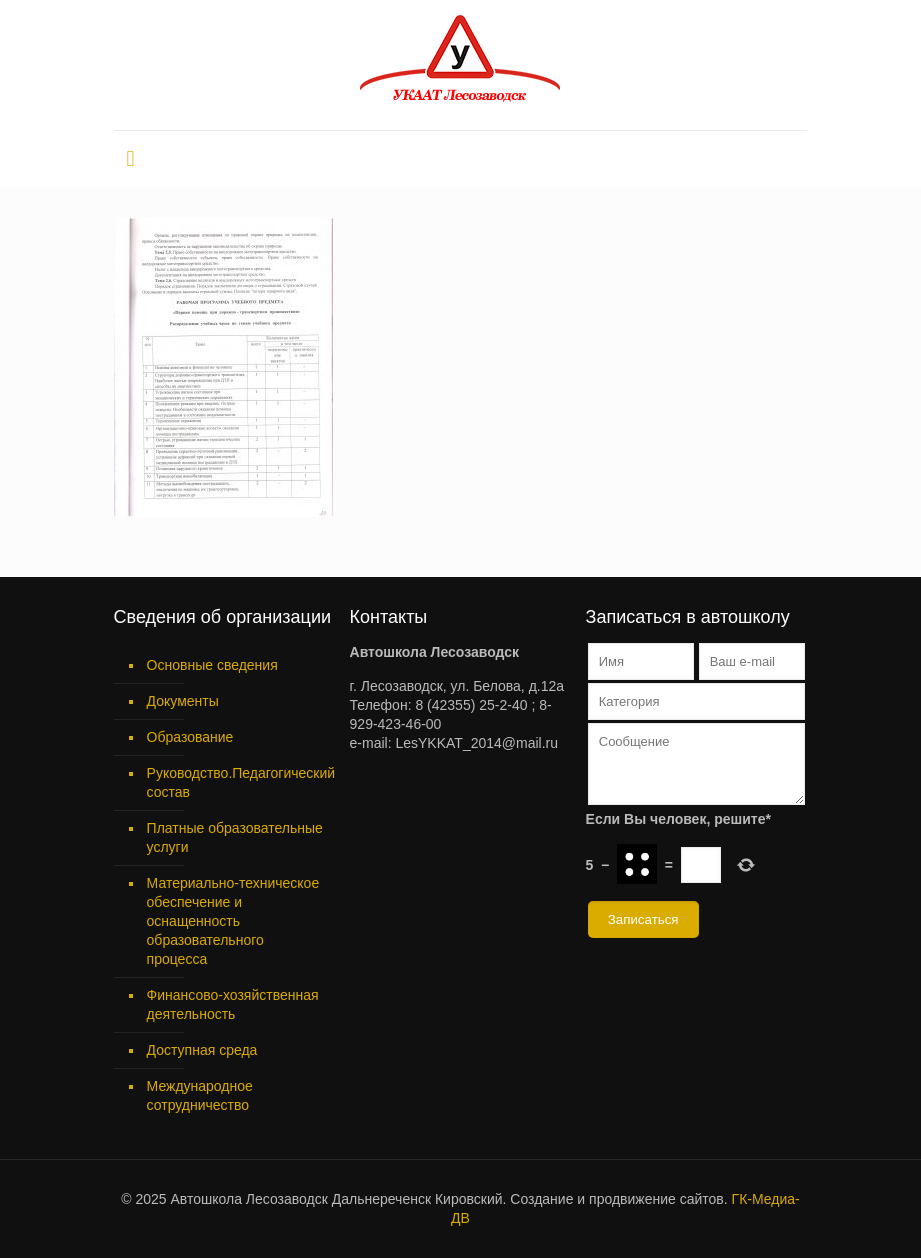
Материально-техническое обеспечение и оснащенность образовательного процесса (233, 921)
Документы (183, 701)
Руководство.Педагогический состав (236, 782)
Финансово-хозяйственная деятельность (233, 1004)
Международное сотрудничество (200, 1095)
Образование (190, 737)
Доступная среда (202, 1050)
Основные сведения (212, 665)
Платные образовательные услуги (235, 837)
